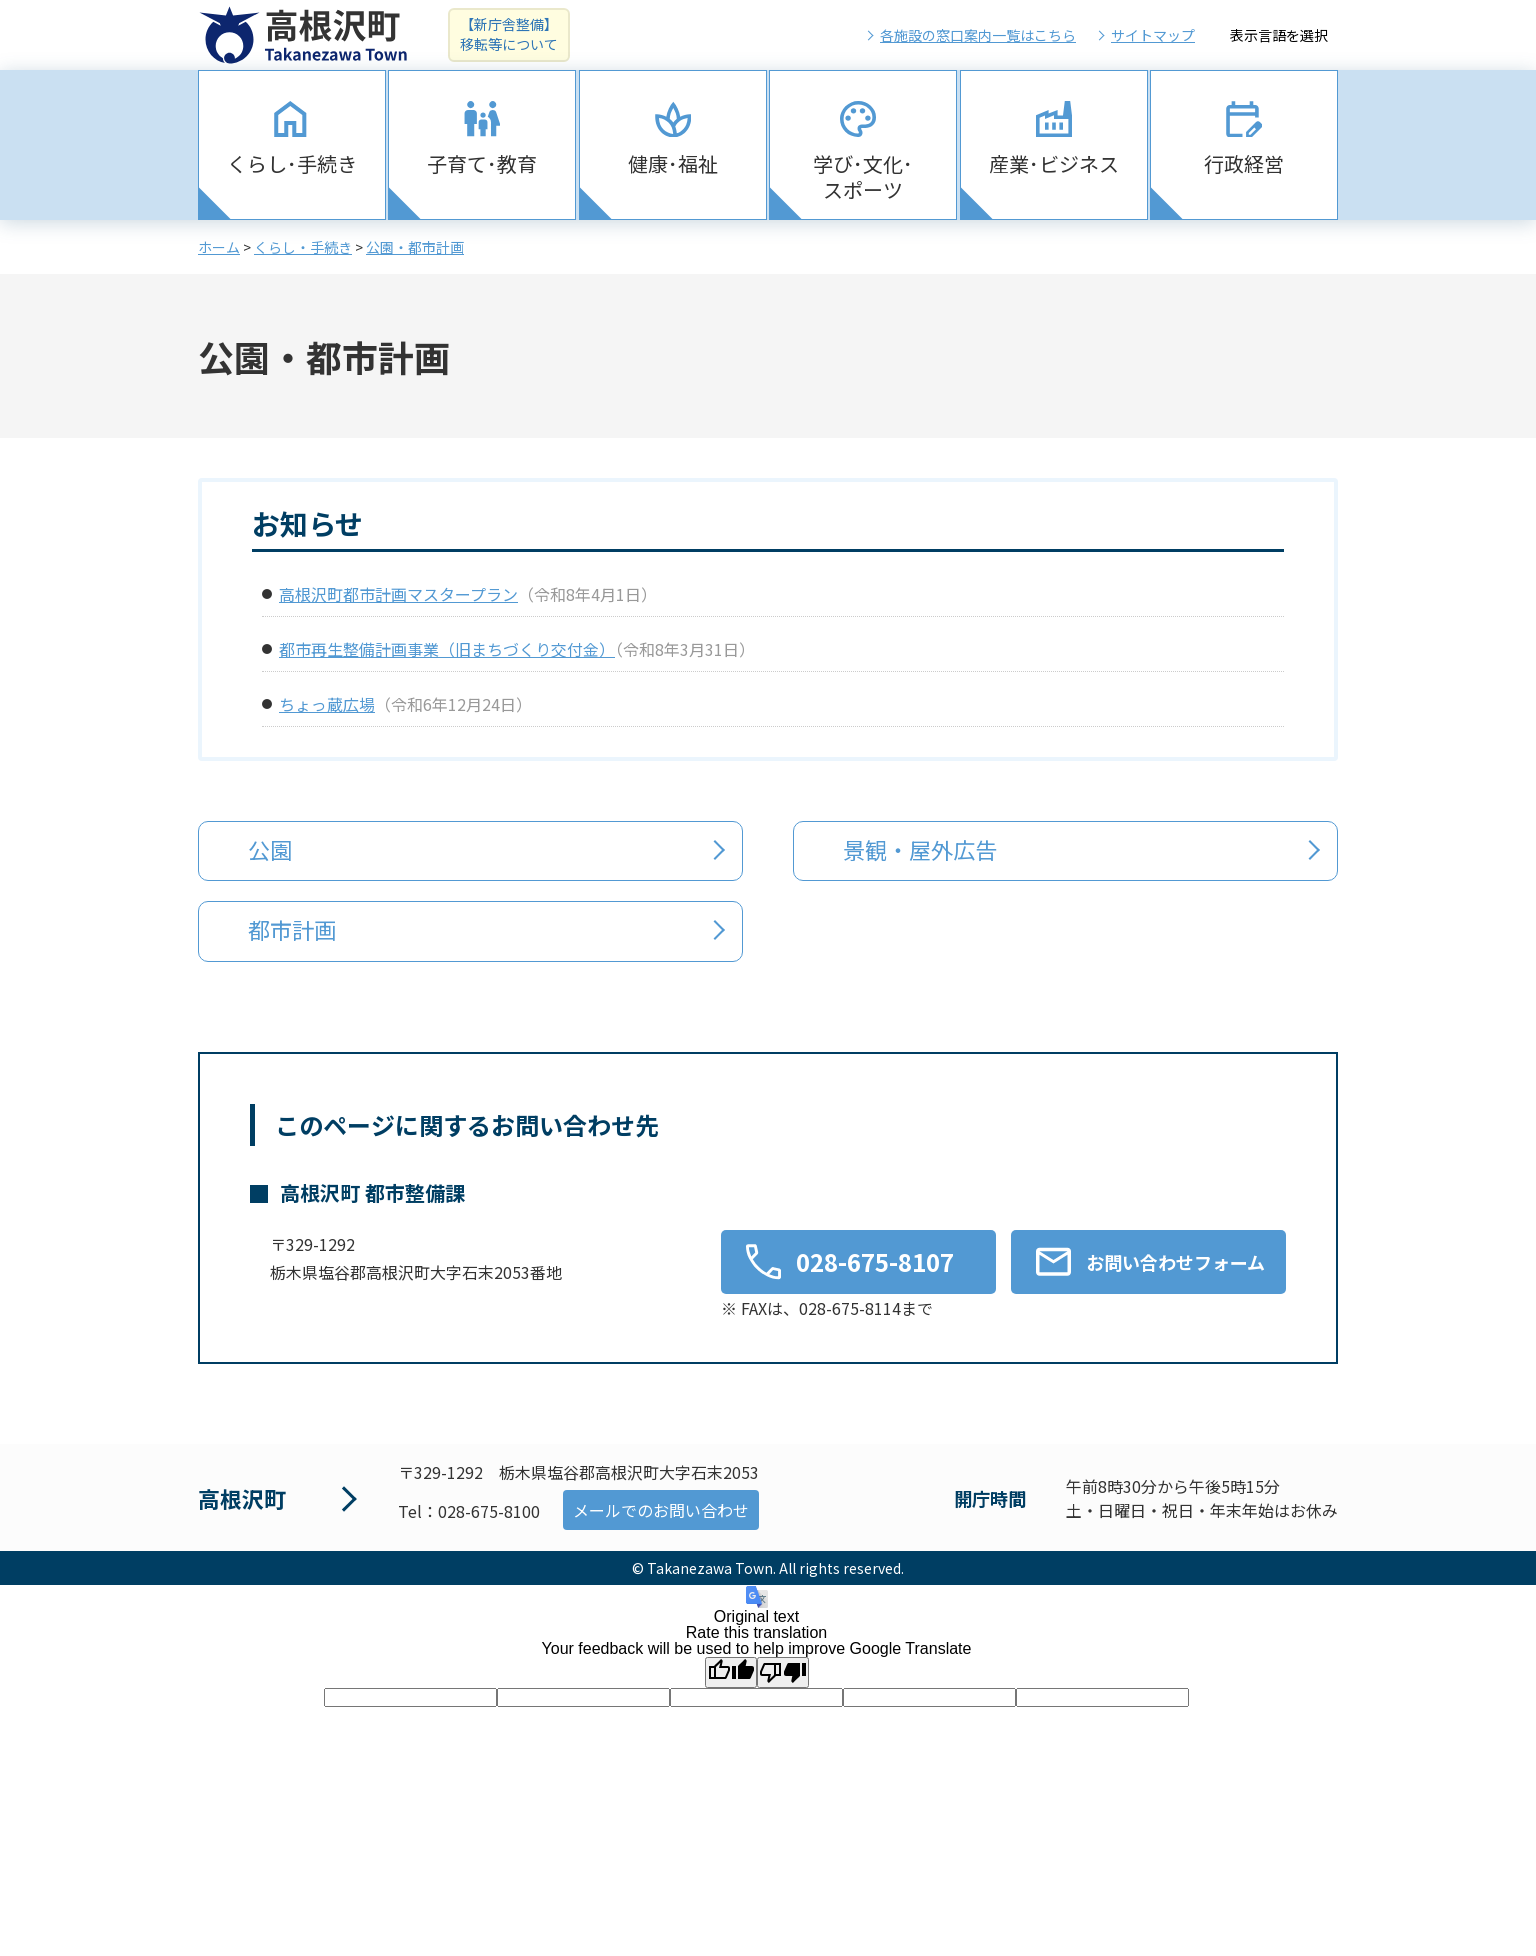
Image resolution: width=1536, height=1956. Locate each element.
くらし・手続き (303, 247)
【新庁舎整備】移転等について (509, 34)
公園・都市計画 (415, 247)
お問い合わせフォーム (1175, 1261)
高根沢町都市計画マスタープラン (398, 594)
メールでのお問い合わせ (661, 1510)
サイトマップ (1153, 35)
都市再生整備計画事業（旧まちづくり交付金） (447, 649)
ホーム (219, 247)
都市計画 (293, 929)
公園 (271, 849)
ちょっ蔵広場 (327, 704)
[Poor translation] (783, 1672)
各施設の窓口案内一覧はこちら (978, 35)
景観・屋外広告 (921, 849)
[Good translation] (731, 1672)
